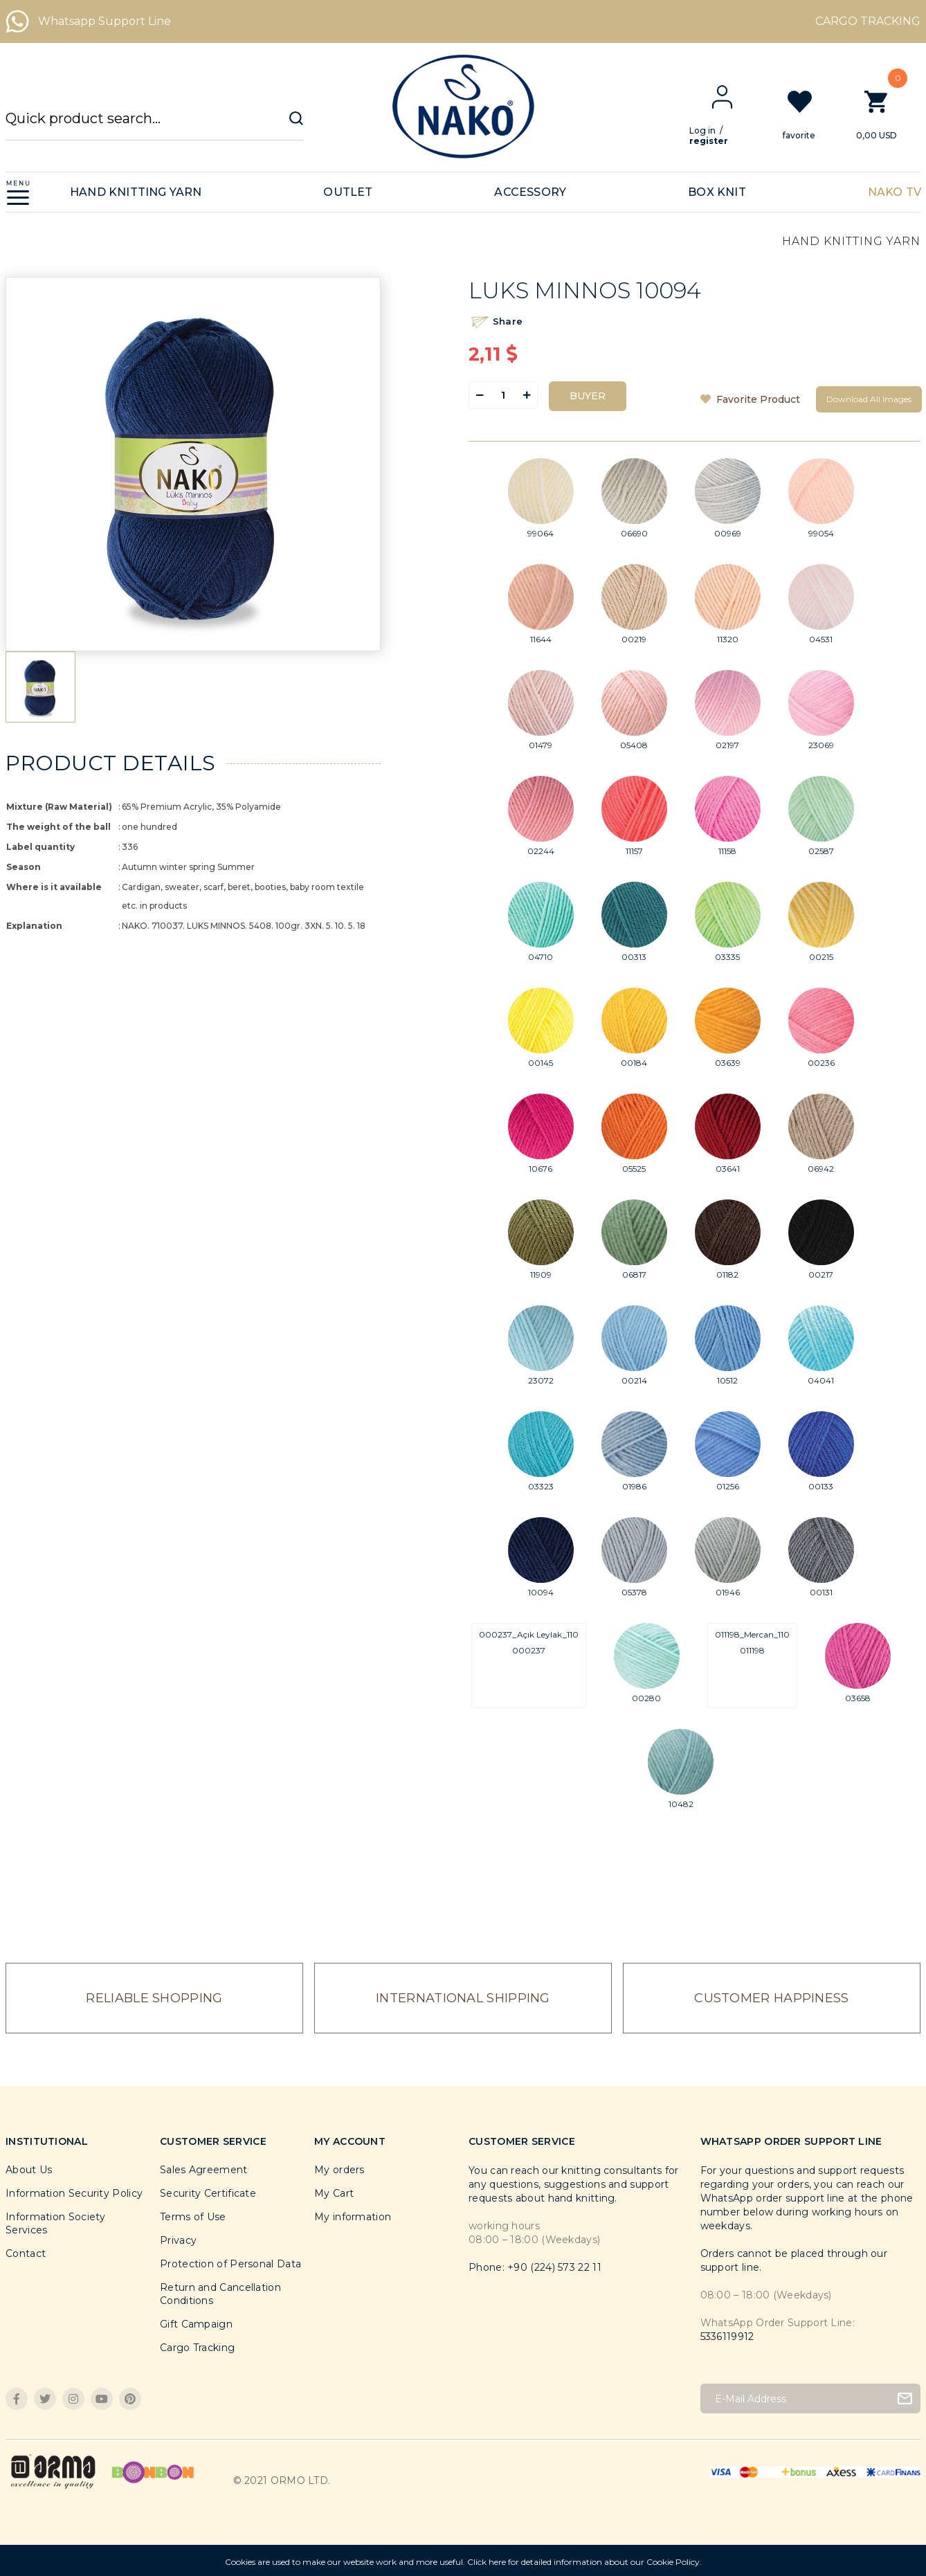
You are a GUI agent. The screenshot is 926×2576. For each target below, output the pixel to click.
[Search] (154, 124)
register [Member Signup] (719, 141)
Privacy (178, 2240)
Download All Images (868, 399)
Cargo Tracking (197, 2347)
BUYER (588, 396)
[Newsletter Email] (810, 2398)
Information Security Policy (74, 2193)
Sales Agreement (204, 2170)
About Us (29, 2170)
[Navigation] (18, 192)
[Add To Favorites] (752, 399)
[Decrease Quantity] (479, 395)
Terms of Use (193, 2217)
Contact (26, 2253)
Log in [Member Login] (713, 130)
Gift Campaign (196, 2324)
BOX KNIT (717, 192)
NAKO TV (894, 192)
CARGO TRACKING (867, 21)
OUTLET (347, 192)
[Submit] (904, 2398)
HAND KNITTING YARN (136, 192)
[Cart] (888, 114)
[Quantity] (503, 395)
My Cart (334, 2193)
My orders (339, 2170)
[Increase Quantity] (526, 395)
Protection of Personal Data (230, 2264)
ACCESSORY (530, 192)
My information (352, 2217)
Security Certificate (208, 2193)
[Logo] (463, 106)
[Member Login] (733, 97)
